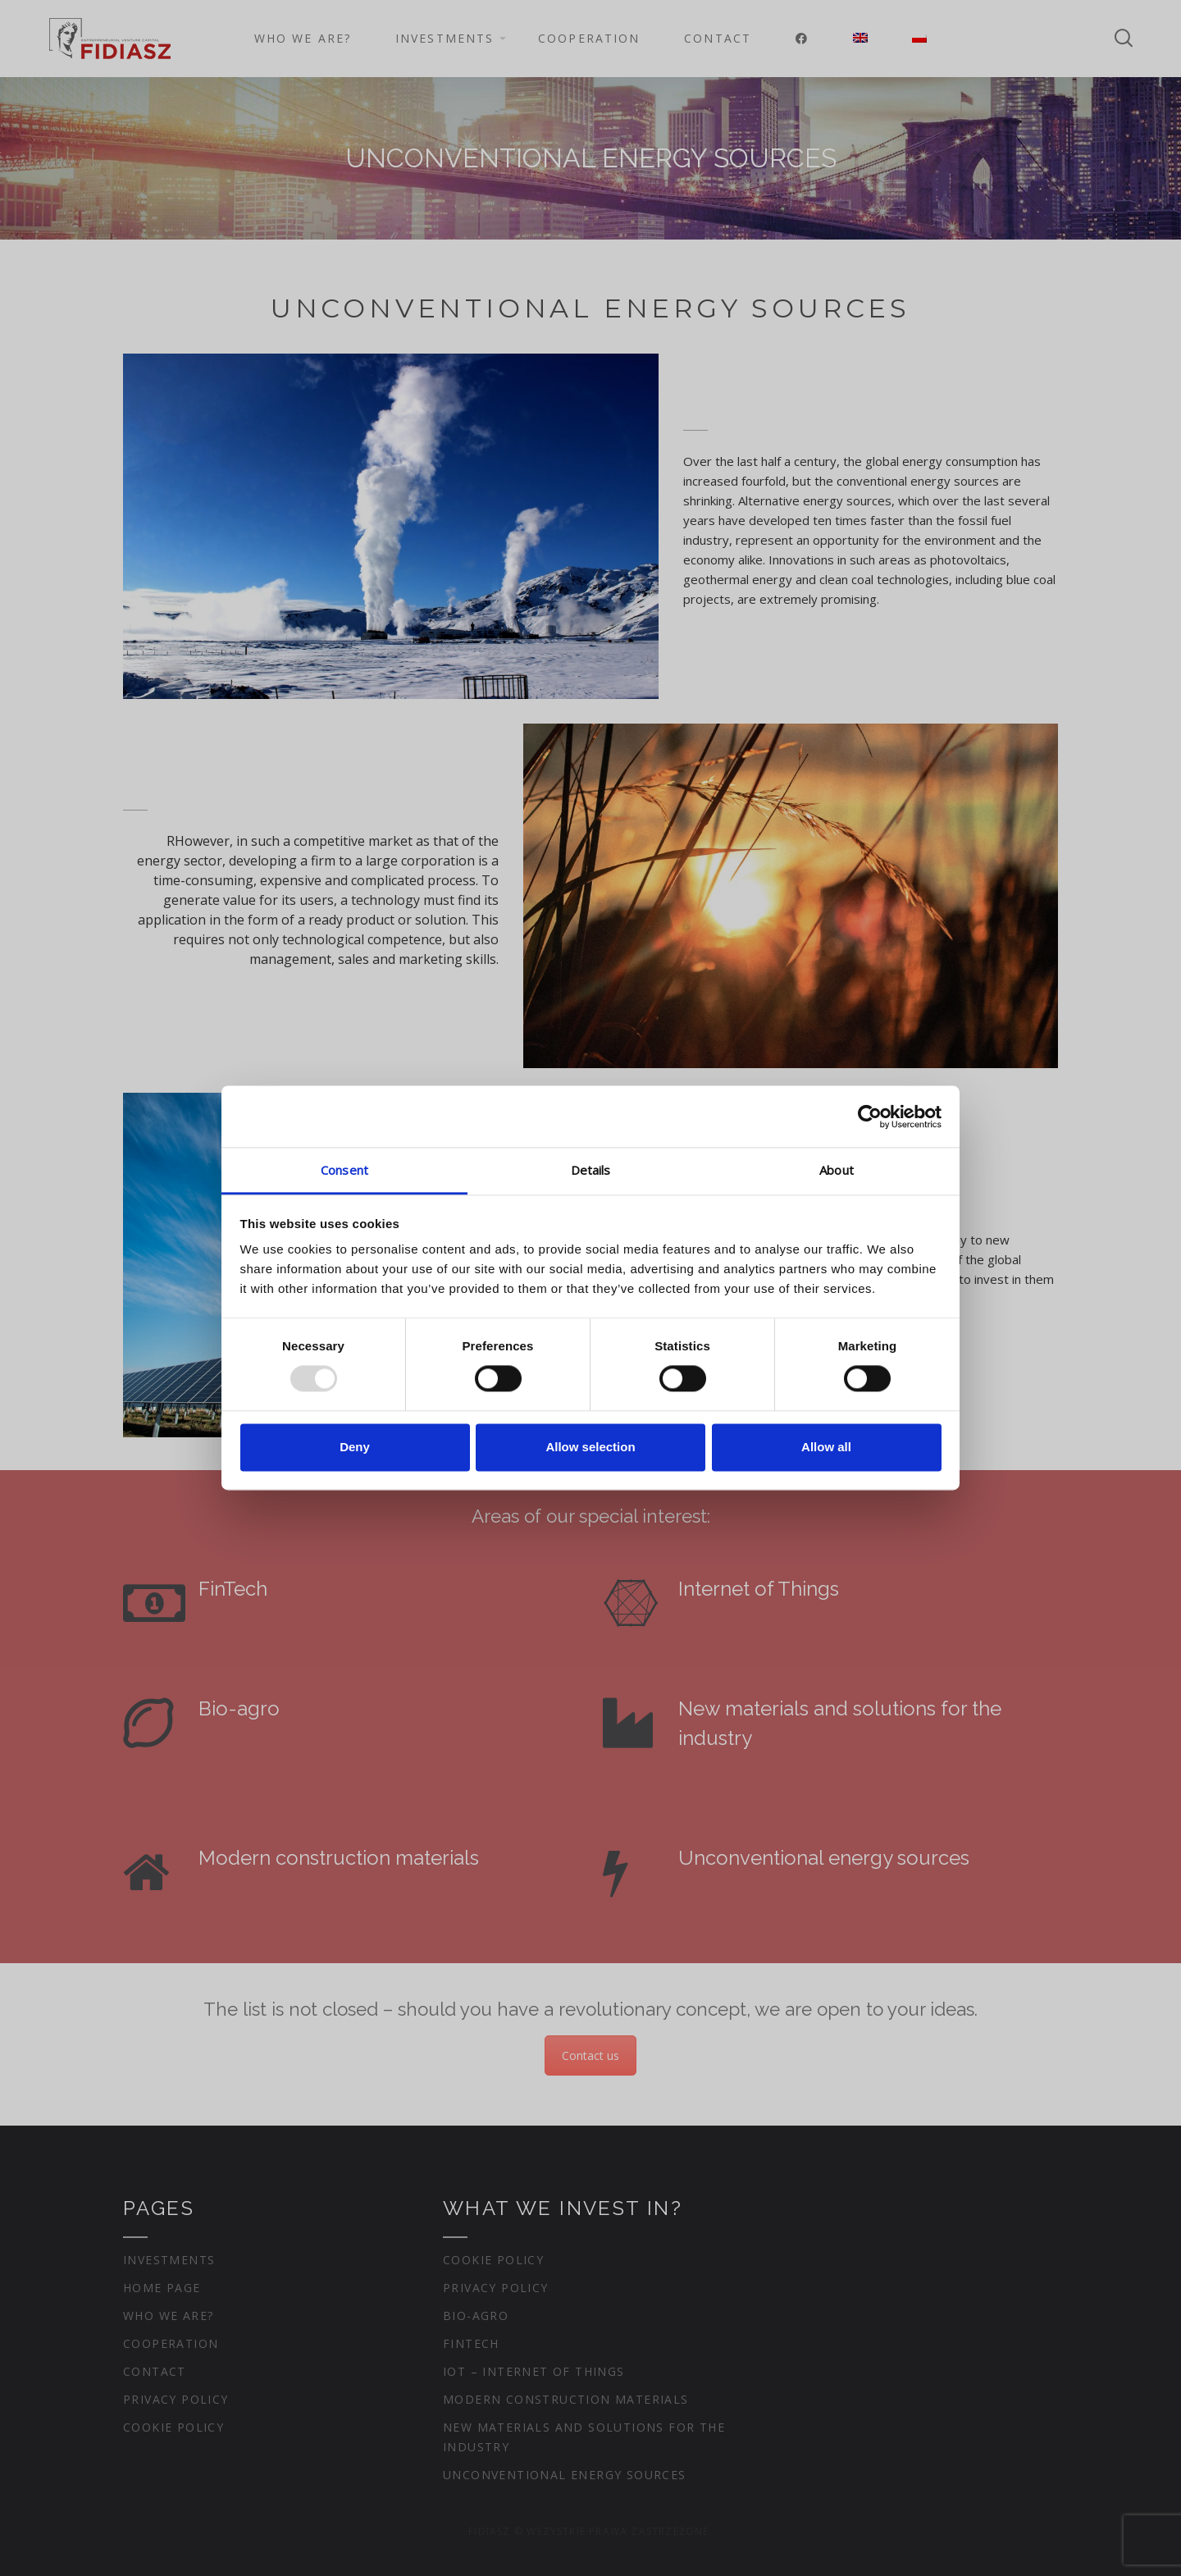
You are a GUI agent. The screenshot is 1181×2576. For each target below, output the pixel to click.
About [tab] (836, 1170)
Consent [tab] (344, 1170)
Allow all (826, 1447)
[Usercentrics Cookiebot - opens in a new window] (870, 1116)
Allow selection (590, 1447)
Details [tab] (591, 1170)
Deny (355, 1447)
